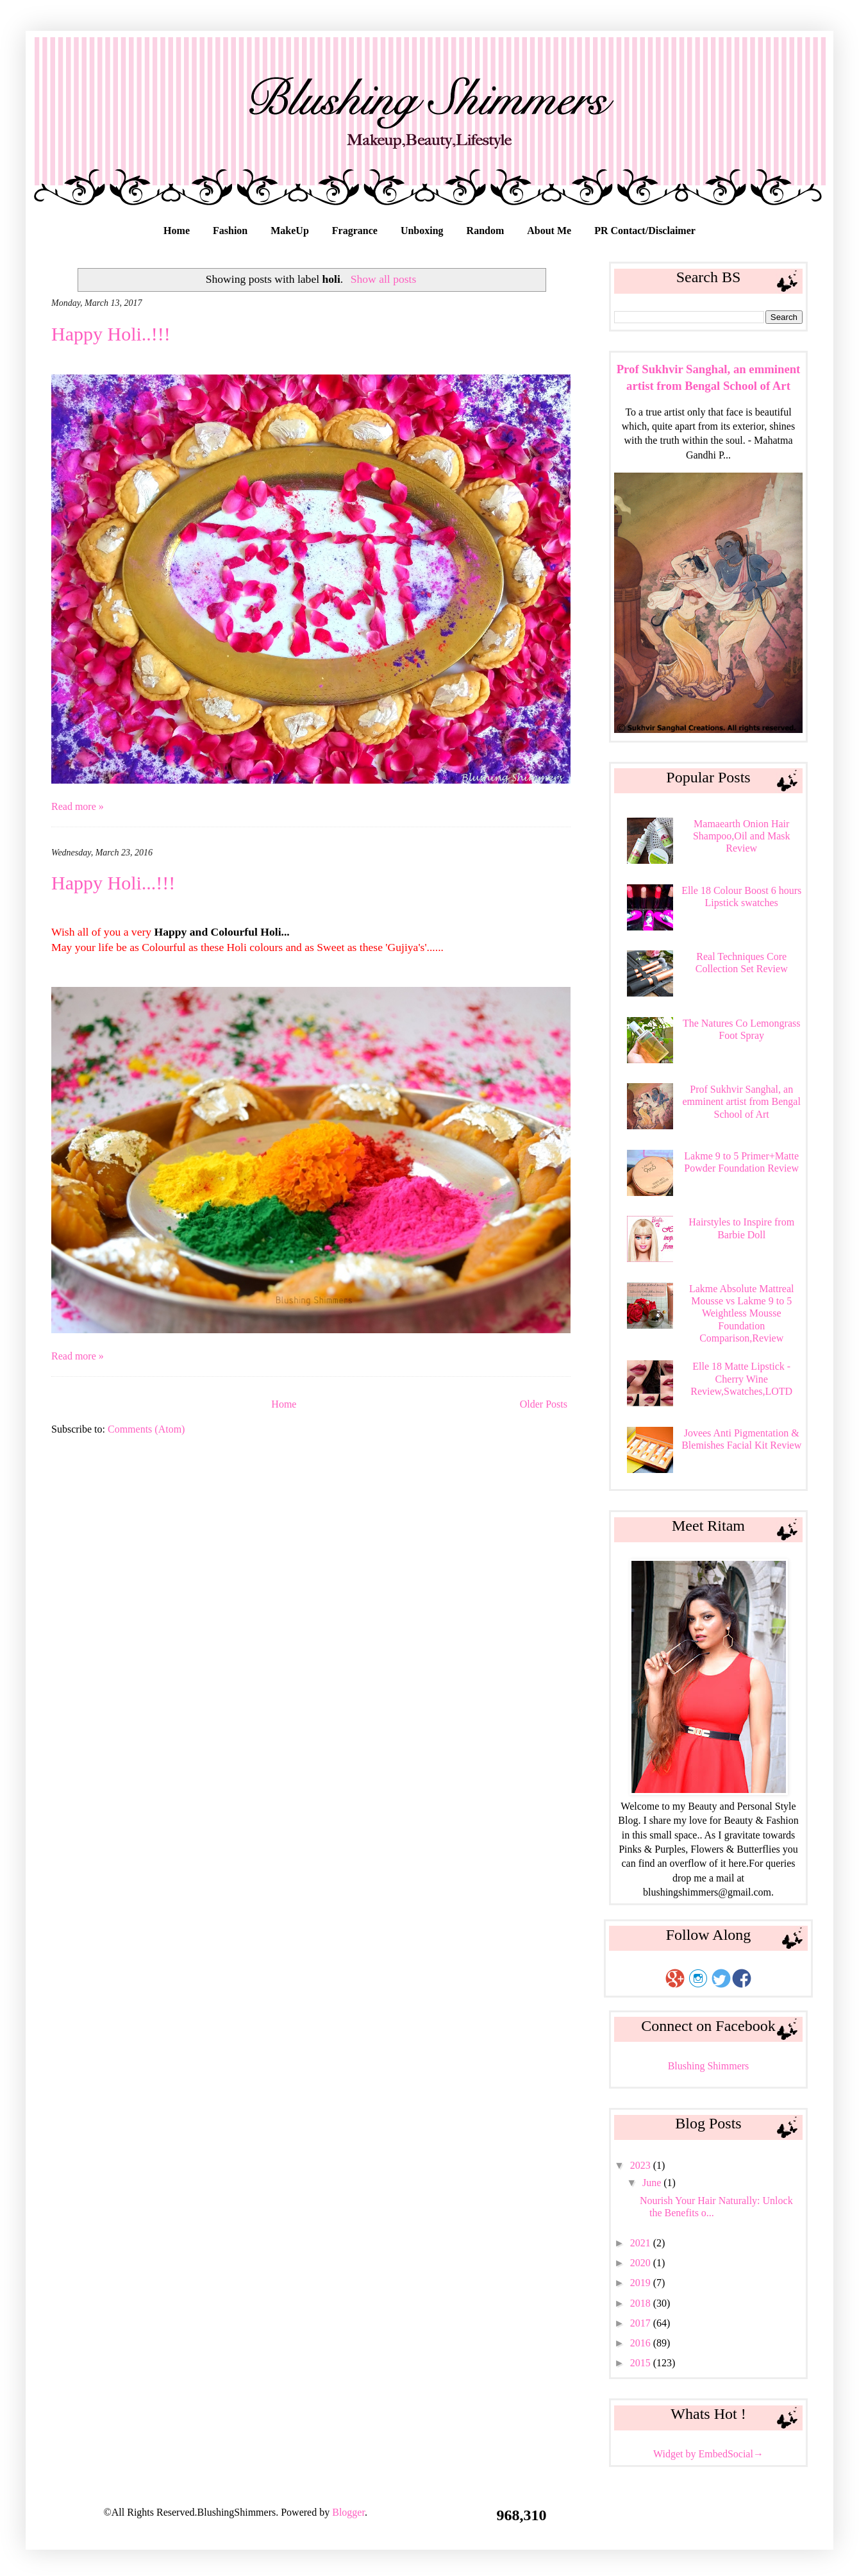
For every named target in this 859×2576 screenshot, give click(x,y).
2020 (641, 2262)
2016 (641, 2342)
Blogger (348, 2512)
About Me (549, 230)
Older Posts (543, 1404)
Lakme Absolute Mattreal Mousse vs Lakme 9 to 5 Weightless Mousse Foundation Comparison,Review (741, 1313)
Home (176, 230)
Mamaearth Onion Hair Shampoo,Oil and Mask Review (741, 836)
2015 (641, 2362)
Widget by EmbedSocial (708, 2453)
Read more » (77, 806)
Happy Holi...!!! (113, 882)
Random (486, 230)
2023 (641, 2165)
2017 (641, 2323)
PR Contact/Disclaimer (645, 230)
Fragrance (355, 230)
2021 (641, 2242)
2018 (641, 2303)
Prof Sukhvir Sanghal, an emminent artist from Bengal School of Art (741, 1101)
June (652, 2182)
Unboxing (422, 230)
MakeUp (290, 230)
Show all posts (384, 279)
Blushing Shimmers (708, 2065)
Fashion (230, 230)
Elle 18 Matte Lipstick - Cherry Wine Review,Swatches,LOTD (741, 1378)
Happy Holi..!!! (111, 333)
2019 (641, 2282)
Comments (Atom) (146, 1429)
